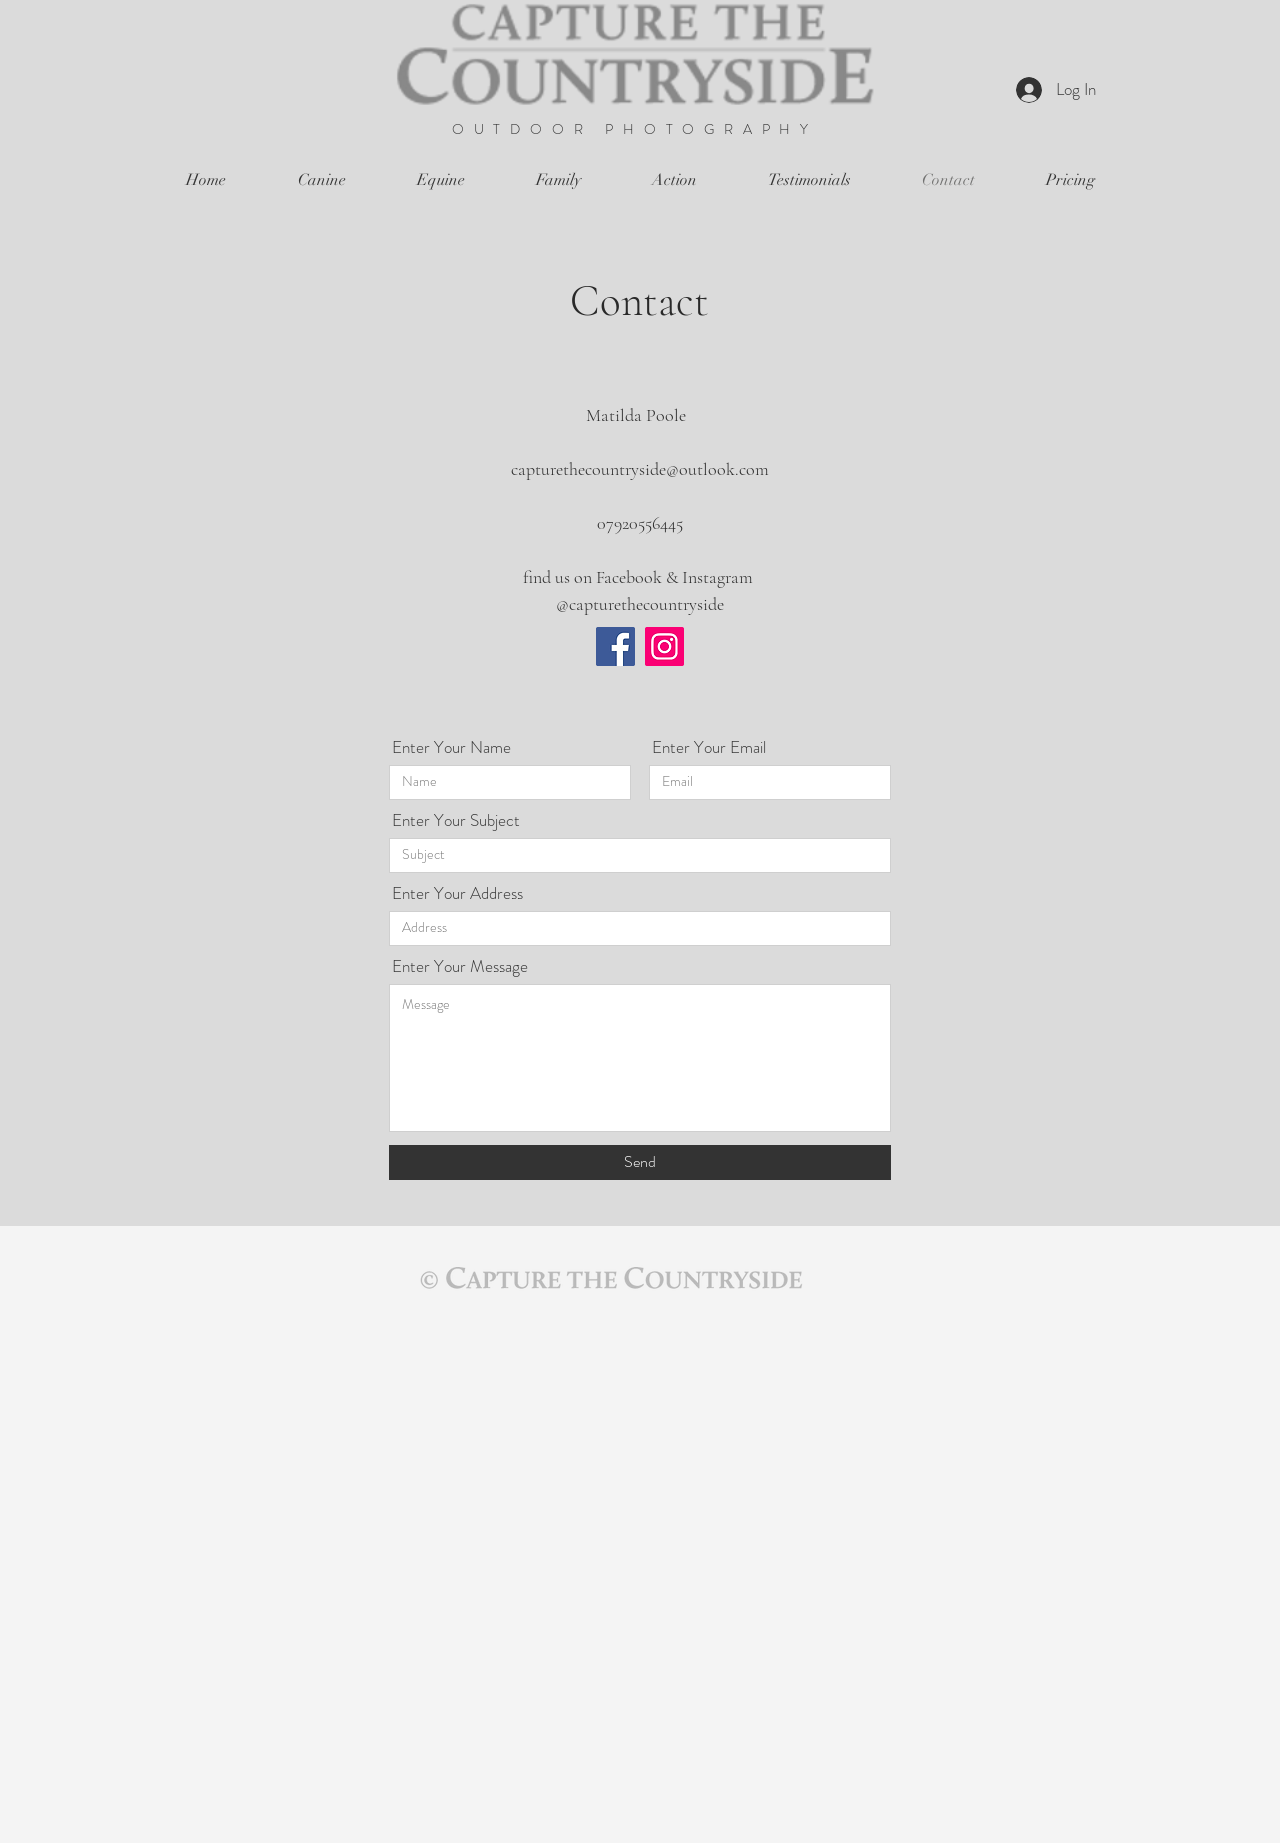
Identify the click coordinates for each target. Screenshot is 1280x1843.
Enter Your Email (709, 747)
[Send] (640, 1162)
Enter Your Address (457, 893)
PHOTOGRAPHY (711, 129)
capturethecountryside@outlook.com (640, 469)
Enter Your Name (451, 747)
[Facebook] (615, 646)
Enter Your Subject (456, 820)
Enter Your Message (460, 966)
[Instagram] (664, 646)
